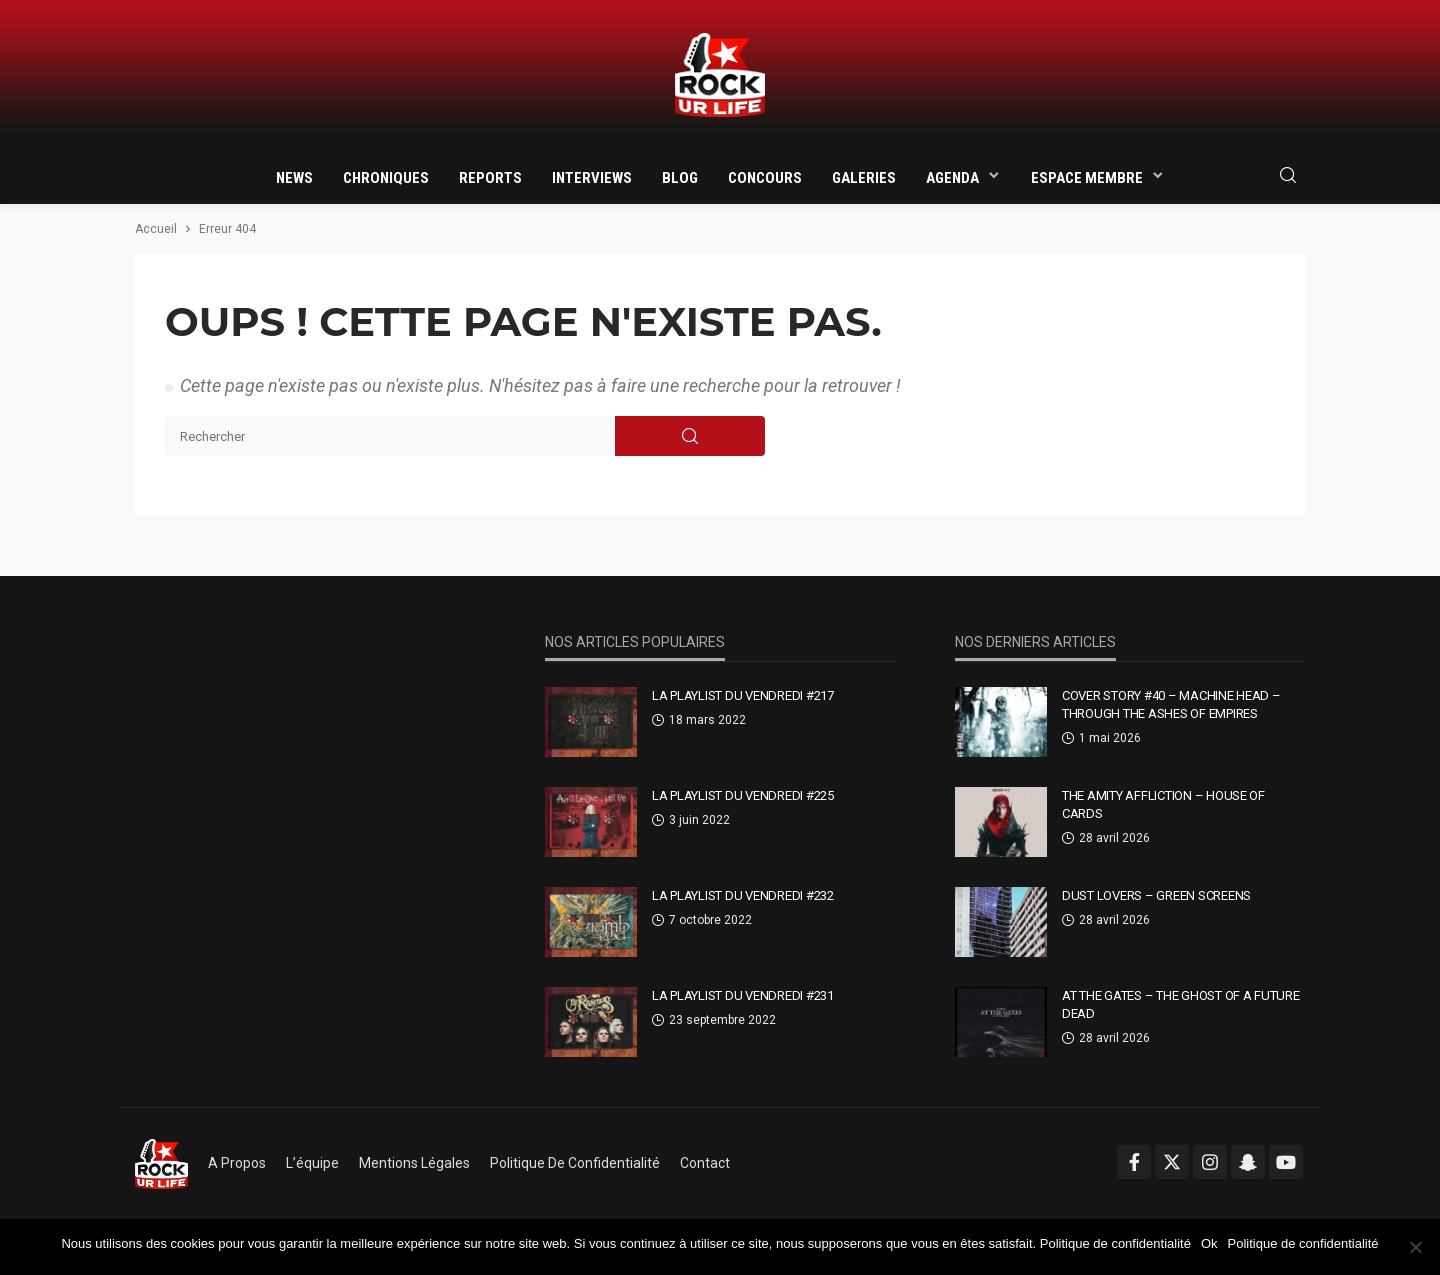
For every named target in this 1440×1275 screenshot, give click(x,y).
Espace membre (1087, 178)
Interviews (592, 178)
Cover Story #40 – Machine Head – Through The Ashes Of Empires (1171, 704)
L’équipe (312, 1163)
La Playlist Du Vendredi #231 (743, 995)
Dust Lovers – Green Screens (1156, 895)
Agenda (952, 178)
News (294, 178)
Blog (680, 178)
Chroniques (386, 178)
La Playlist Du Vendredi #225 (743, 795)
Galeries (864, 178)
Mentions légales (414, 1163)
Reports (490, 178)
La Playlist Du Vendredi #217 (743, 695)
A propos (237, 1163)
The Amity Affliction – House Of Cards (1163, 804)
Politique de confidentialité (575, 1163)
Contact (705, 1163)
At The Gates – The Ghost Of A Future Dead (1181, 1004)
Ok (1209, 1243)
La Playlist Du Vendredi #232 (743, 895)
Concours (765, 178)
